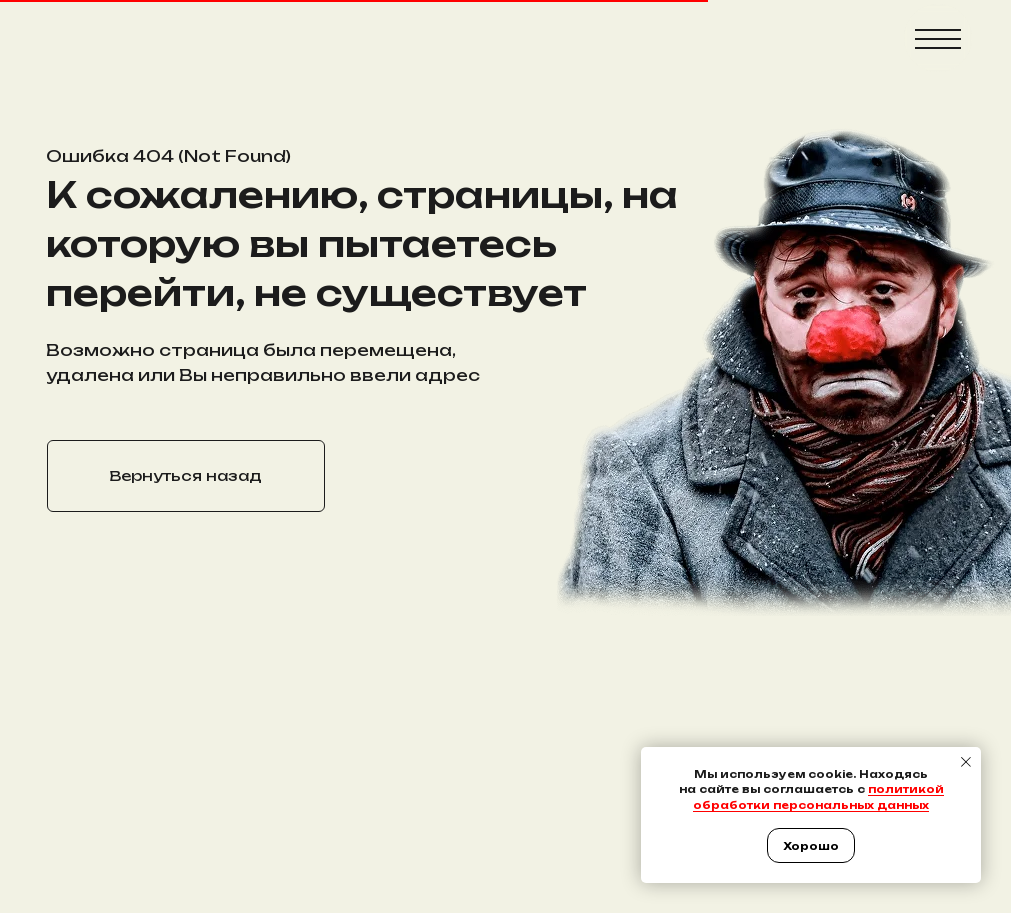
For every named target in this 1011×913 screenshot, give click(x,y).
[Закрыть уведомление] (966, 762)
